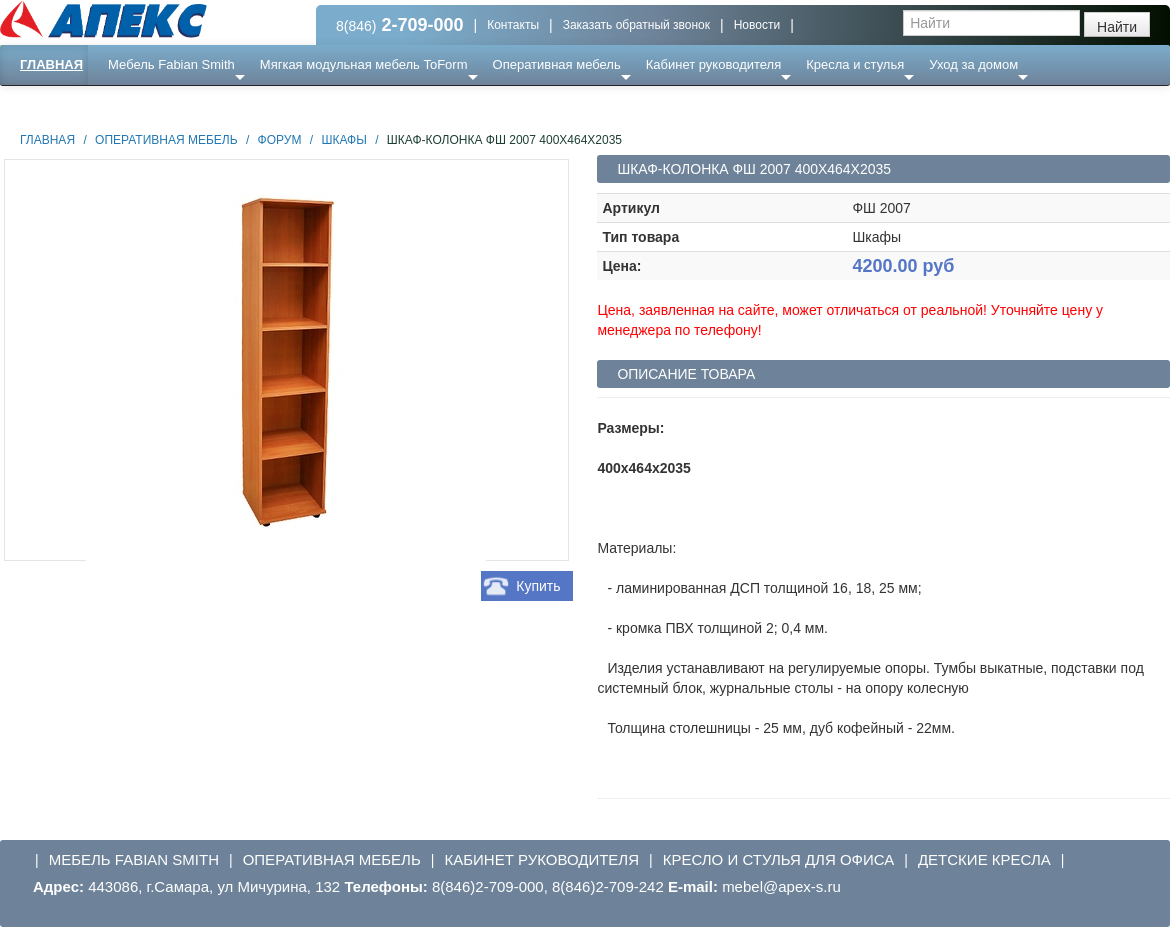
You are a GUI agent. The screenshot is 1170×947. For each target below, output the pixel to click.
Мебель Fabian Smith (171, 64)
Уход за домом (973, 64)
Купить (538, 586)
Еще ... (140, 104)
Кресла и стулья (855, 64)
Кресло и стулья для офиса (779, 859)
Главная (51, 64)
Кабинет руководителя (713, 64)
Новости (757, 25)
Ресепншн (216, 104)
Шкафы (343, 140)
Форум (280, 140)
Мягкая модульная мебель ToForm (364, 64)
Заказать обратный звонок (636, 25)
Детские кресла (984, 859)
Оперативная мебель (557, 64)
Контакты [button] (513, 25)
